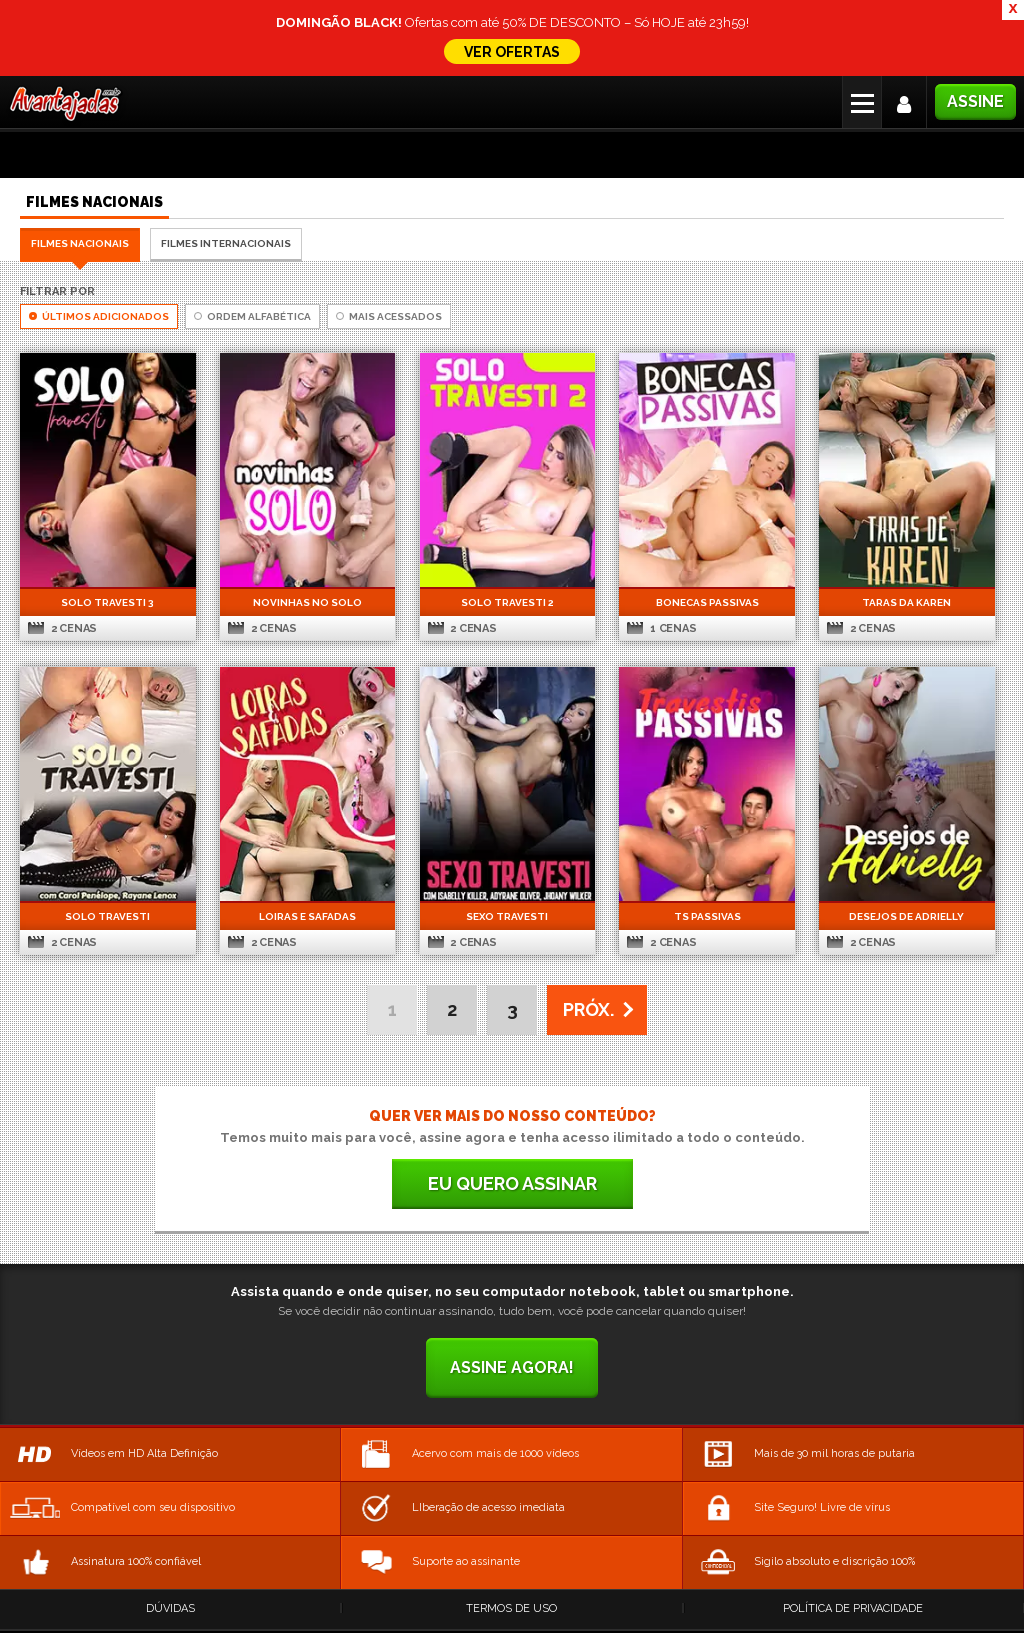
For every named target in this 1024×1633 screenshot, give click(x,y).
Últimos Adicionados (99, 316)
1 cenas (661, 628)
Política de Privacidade (853, 1608)
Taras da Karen (906, 602)
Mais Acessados (389, 316)
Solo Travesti (107, 916)
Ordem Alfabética (252, 316)
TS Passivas (707, 916)
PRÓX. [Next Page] (588, 1009)
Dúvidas (170, 1608)
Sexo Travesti (507, 916)
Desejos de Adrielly (906, 916)
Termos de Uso (511, 1608)
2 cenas (62, 628)
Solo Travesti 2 (507, 602)
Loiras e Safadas (307, 916)
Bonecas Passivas (707, 602)
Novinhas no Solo (307, 602)
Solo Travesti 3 (107, 602)
